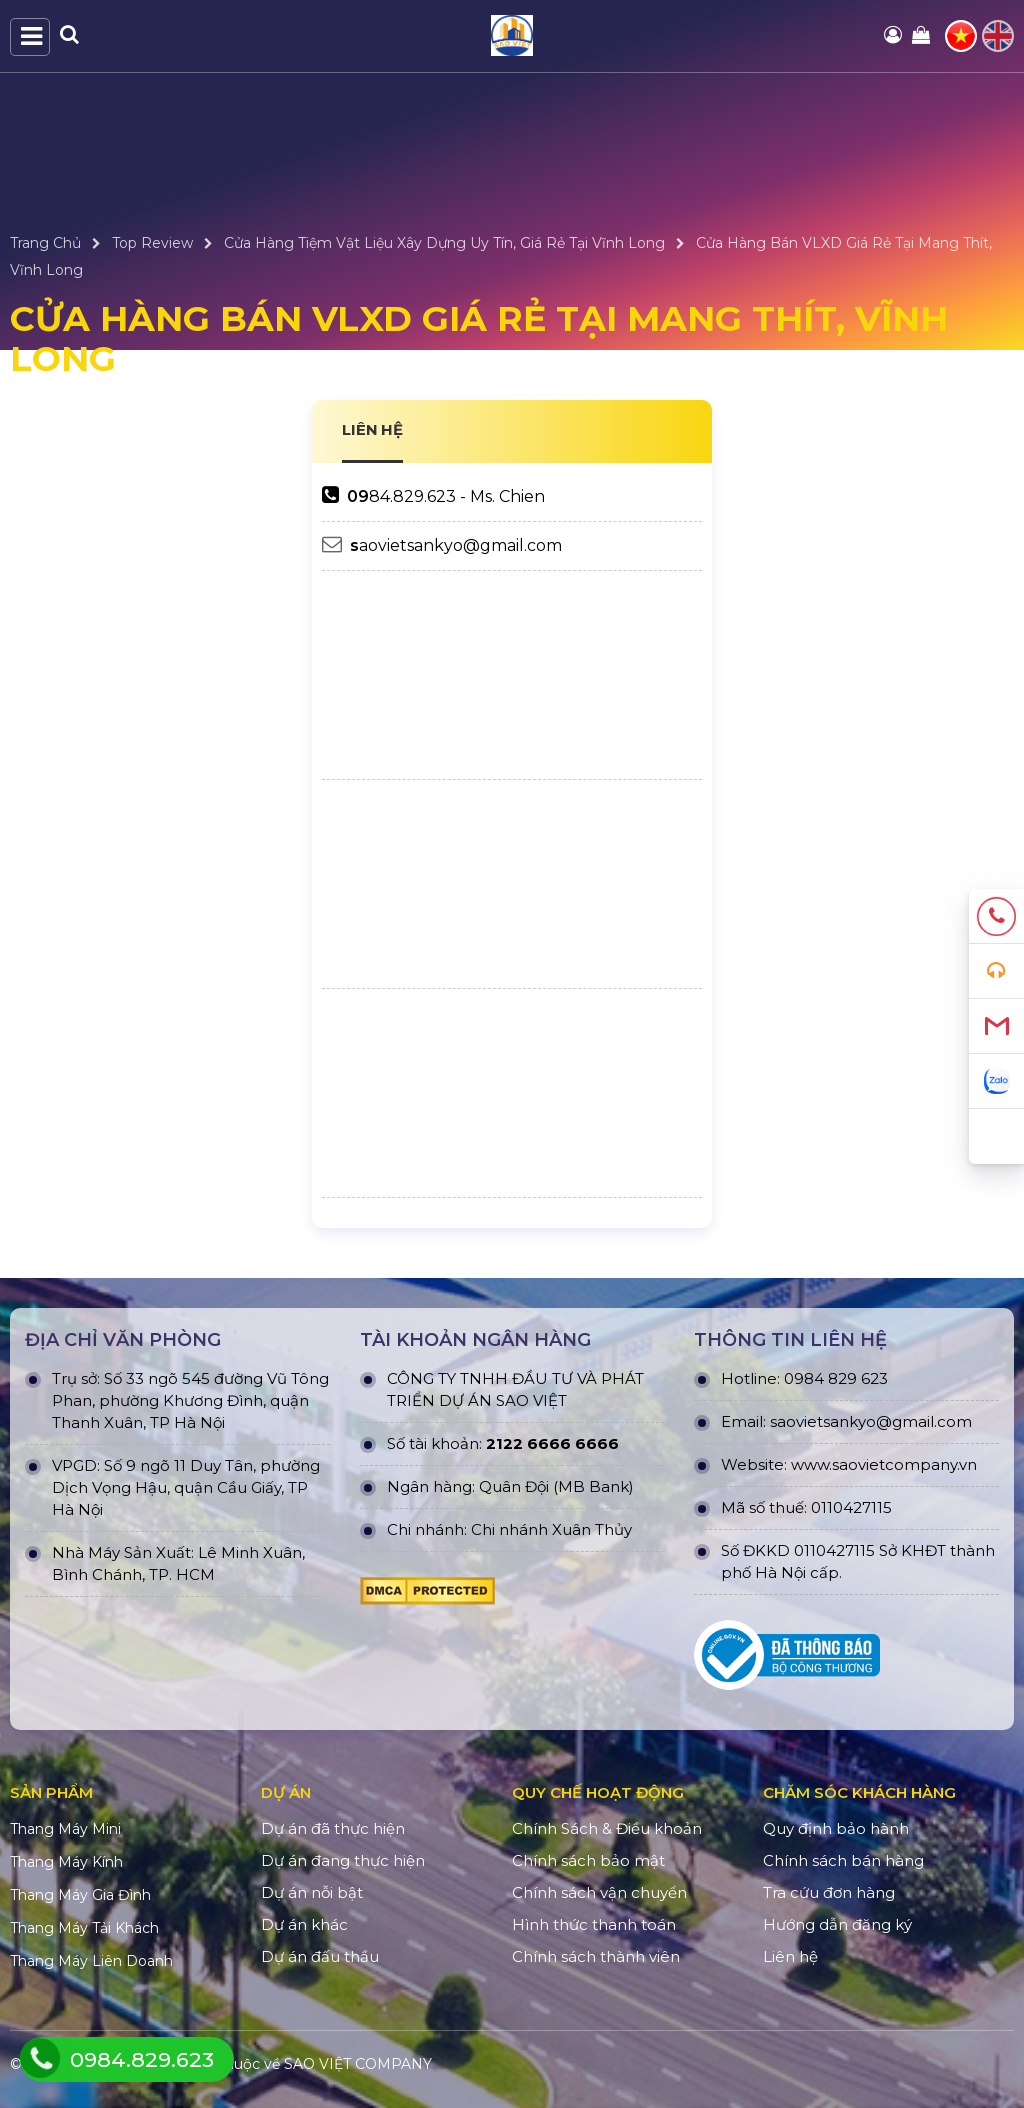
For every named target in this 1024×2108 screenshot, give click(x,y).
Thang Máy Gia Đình (80, 1895)
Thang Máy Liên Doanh (91, 1961)
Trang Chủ (45, 243)
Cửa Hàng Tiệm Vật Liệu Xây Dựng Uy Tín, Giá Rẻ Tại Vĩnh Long (444, 243)
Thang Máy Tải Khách (84, 1928)
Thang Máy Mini (65, 1829)
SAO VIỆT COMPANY (358, 2064)
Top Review (152, 243)
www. (811, 1464)
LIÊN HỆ (373, 429)
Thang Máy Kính (66, 1862)
